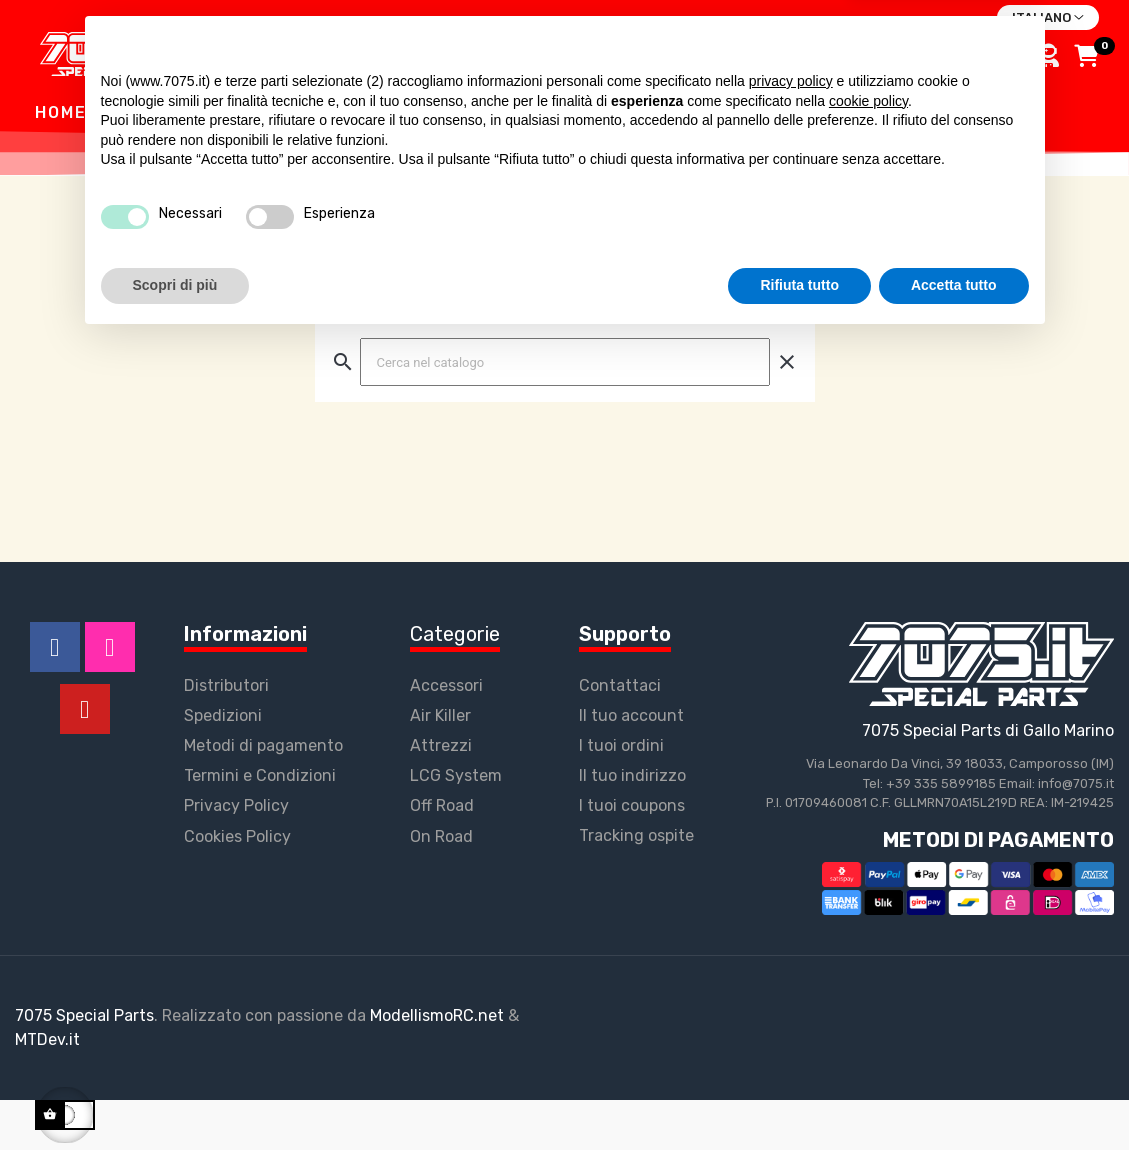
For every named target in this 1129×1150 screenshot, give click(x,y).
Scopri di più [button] (175, 1095)
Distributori (226, 735)
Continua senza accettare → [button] (935, 851)
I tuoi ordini (621, 795)
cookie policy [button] (868, 911)
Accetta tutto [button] (954, 1095)
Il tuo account (631, 765)
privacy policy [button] (791, 891)
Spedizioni (223, 765)
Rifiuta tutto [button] (799, 1095)
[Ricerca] (565, 412)
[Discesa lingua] (1048, 18)
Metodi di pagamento (263, 795)
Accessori (446, 735)
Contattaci (620, 735)
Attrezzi (441, 795)
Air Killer (440, 765)
